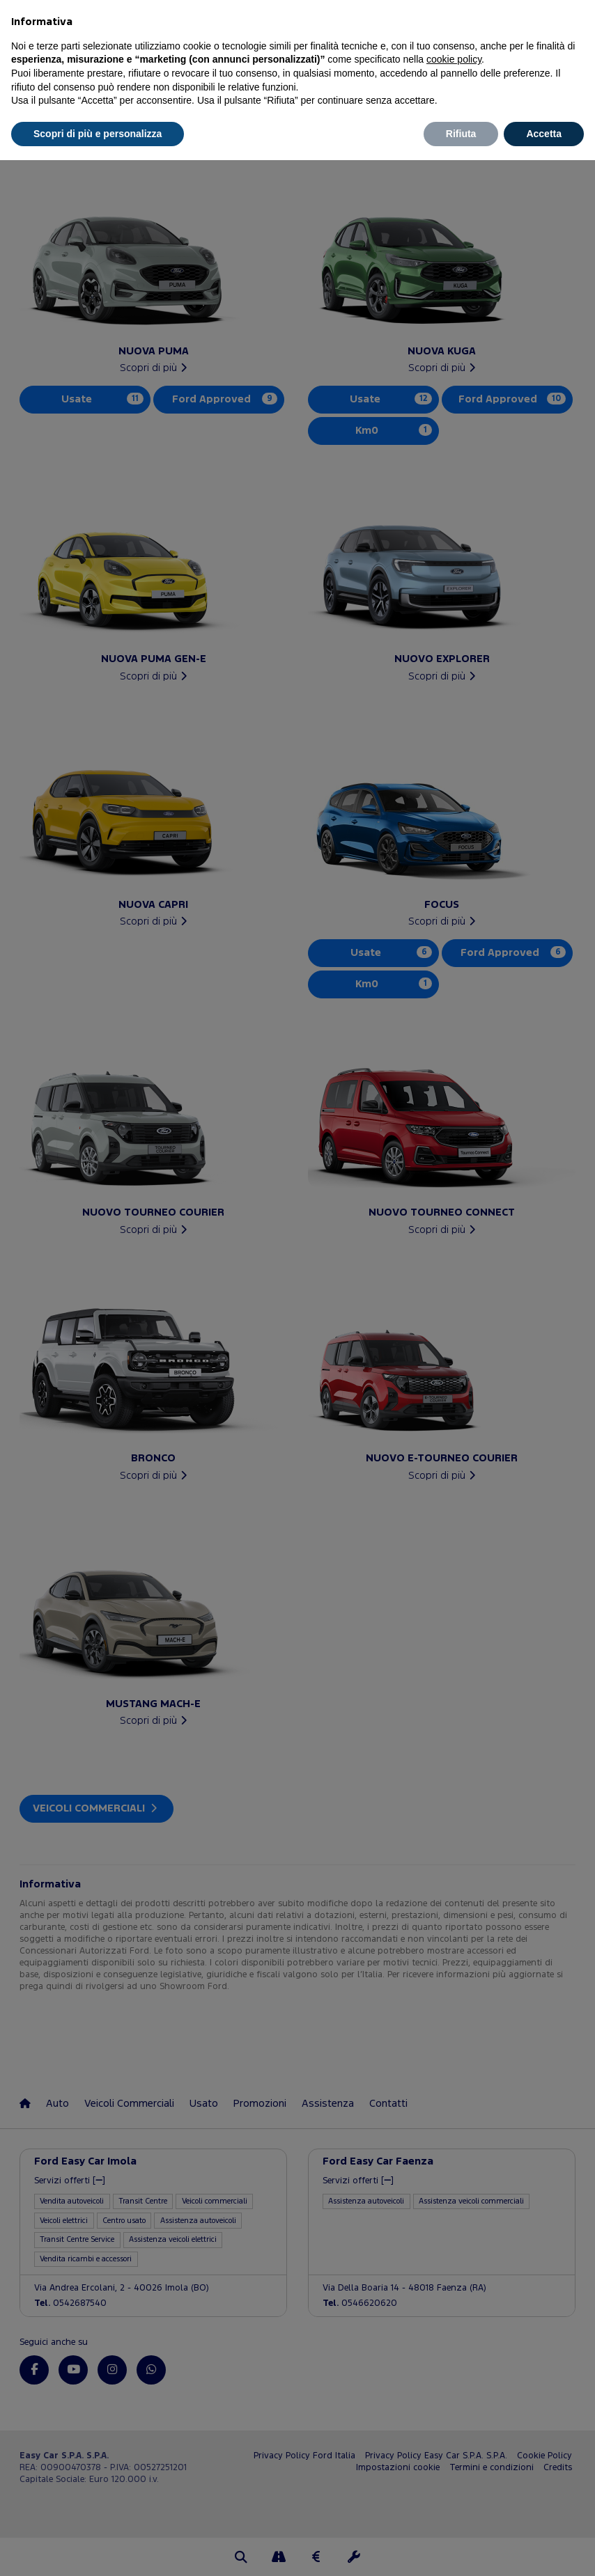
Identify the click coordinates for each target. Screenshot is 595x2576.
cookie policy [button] (453, 59)
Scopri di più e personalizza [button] (97, 133)
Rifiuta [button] (461, 133)
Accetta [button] (544, 133)
